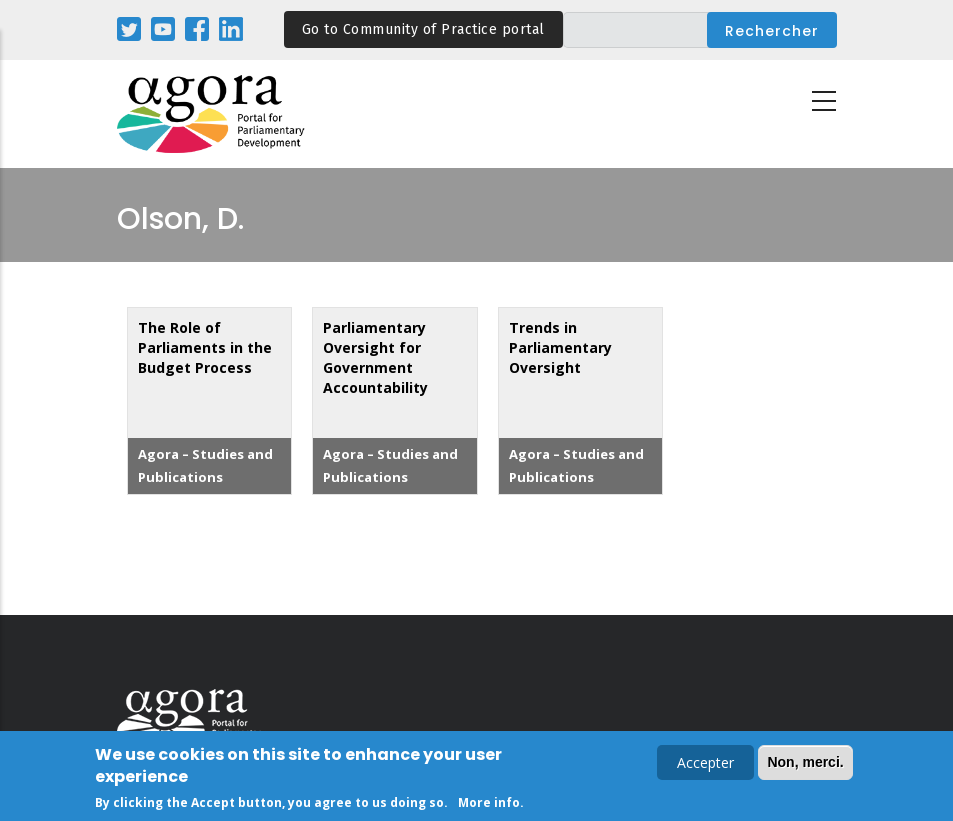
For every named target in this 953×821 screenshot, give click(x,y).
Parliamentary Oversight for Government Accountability (375, 357)
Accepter (705, 764)
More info (489, 804)
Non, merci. (805, 764)
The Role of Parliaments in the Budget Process (205, 347)
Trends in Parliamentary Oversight (560, 347)
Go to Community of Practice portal (423, 29)
